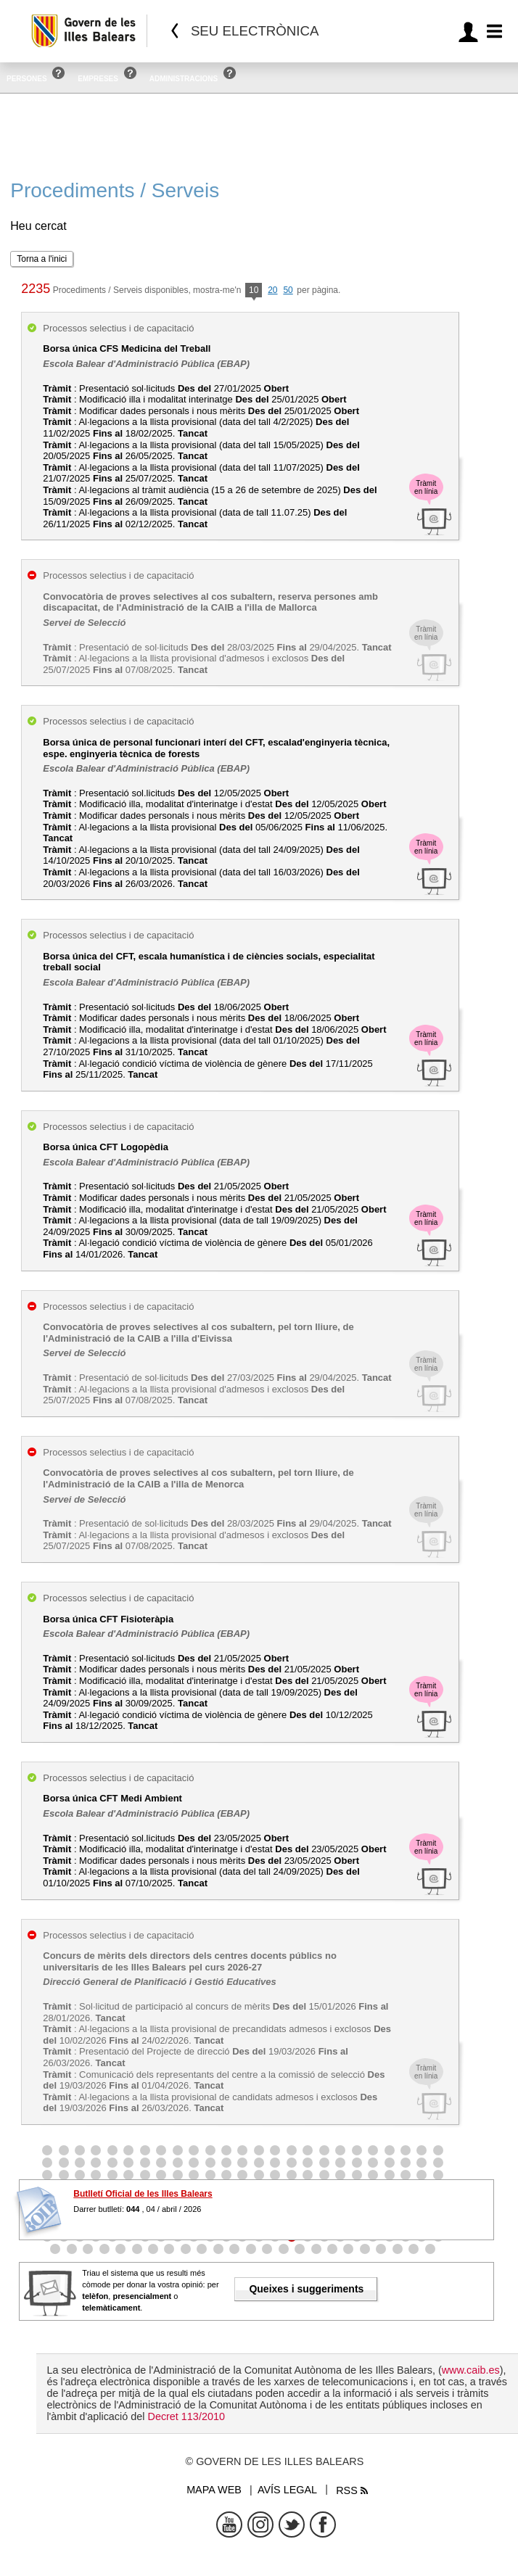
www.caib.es (471, 2370)
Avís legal (287, 2490)
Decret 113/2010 (185, 2416)
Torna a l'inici (42, 259)
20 (272, 290)
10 (253, 291)
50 (287, 290)
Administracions (183, 79)
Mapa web (214, 2490)
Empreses (98, 79)
